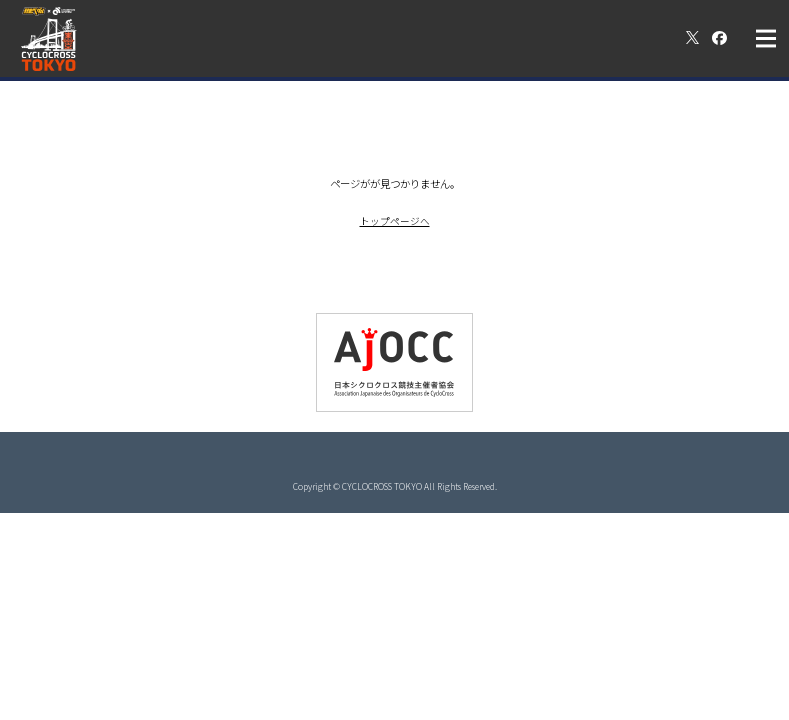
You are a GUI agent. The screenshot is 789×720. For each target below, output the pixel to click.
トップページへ (395, 220)
